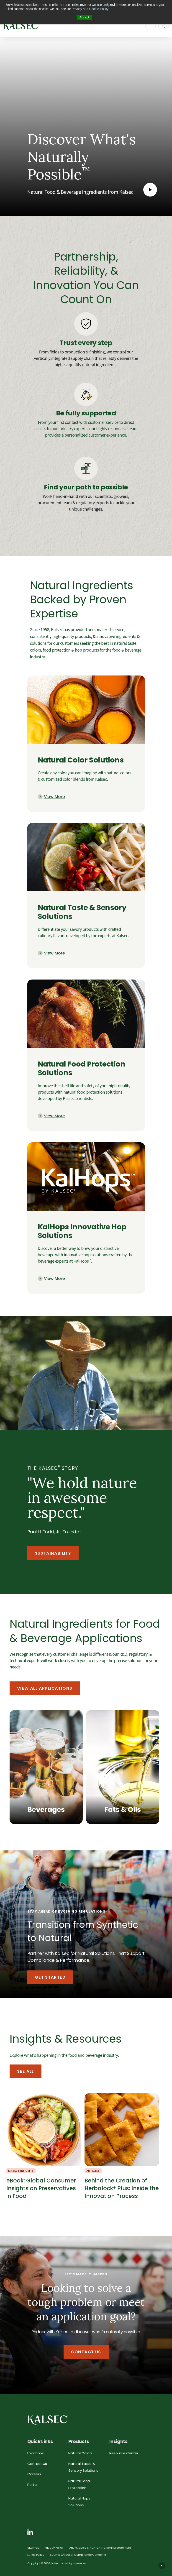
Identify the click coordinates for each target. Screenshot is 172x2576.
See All (25, 2071)
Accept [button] (84, 17)
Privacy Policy (54, 2548)
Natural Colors (80, 2453)
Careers (34, 2474)
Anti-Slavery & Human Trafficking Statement (100, 2548)
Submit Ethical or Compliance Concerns (78, 2555)
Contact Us (37, 2463)
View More (54, 796)
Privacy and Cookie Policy (90, 9)
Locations (35, 2453)
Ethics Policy (35, 2555)
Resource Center (123, 2453)
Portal (32, 2484)
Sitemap (33, 2548)
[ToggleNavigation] (150, 26)
